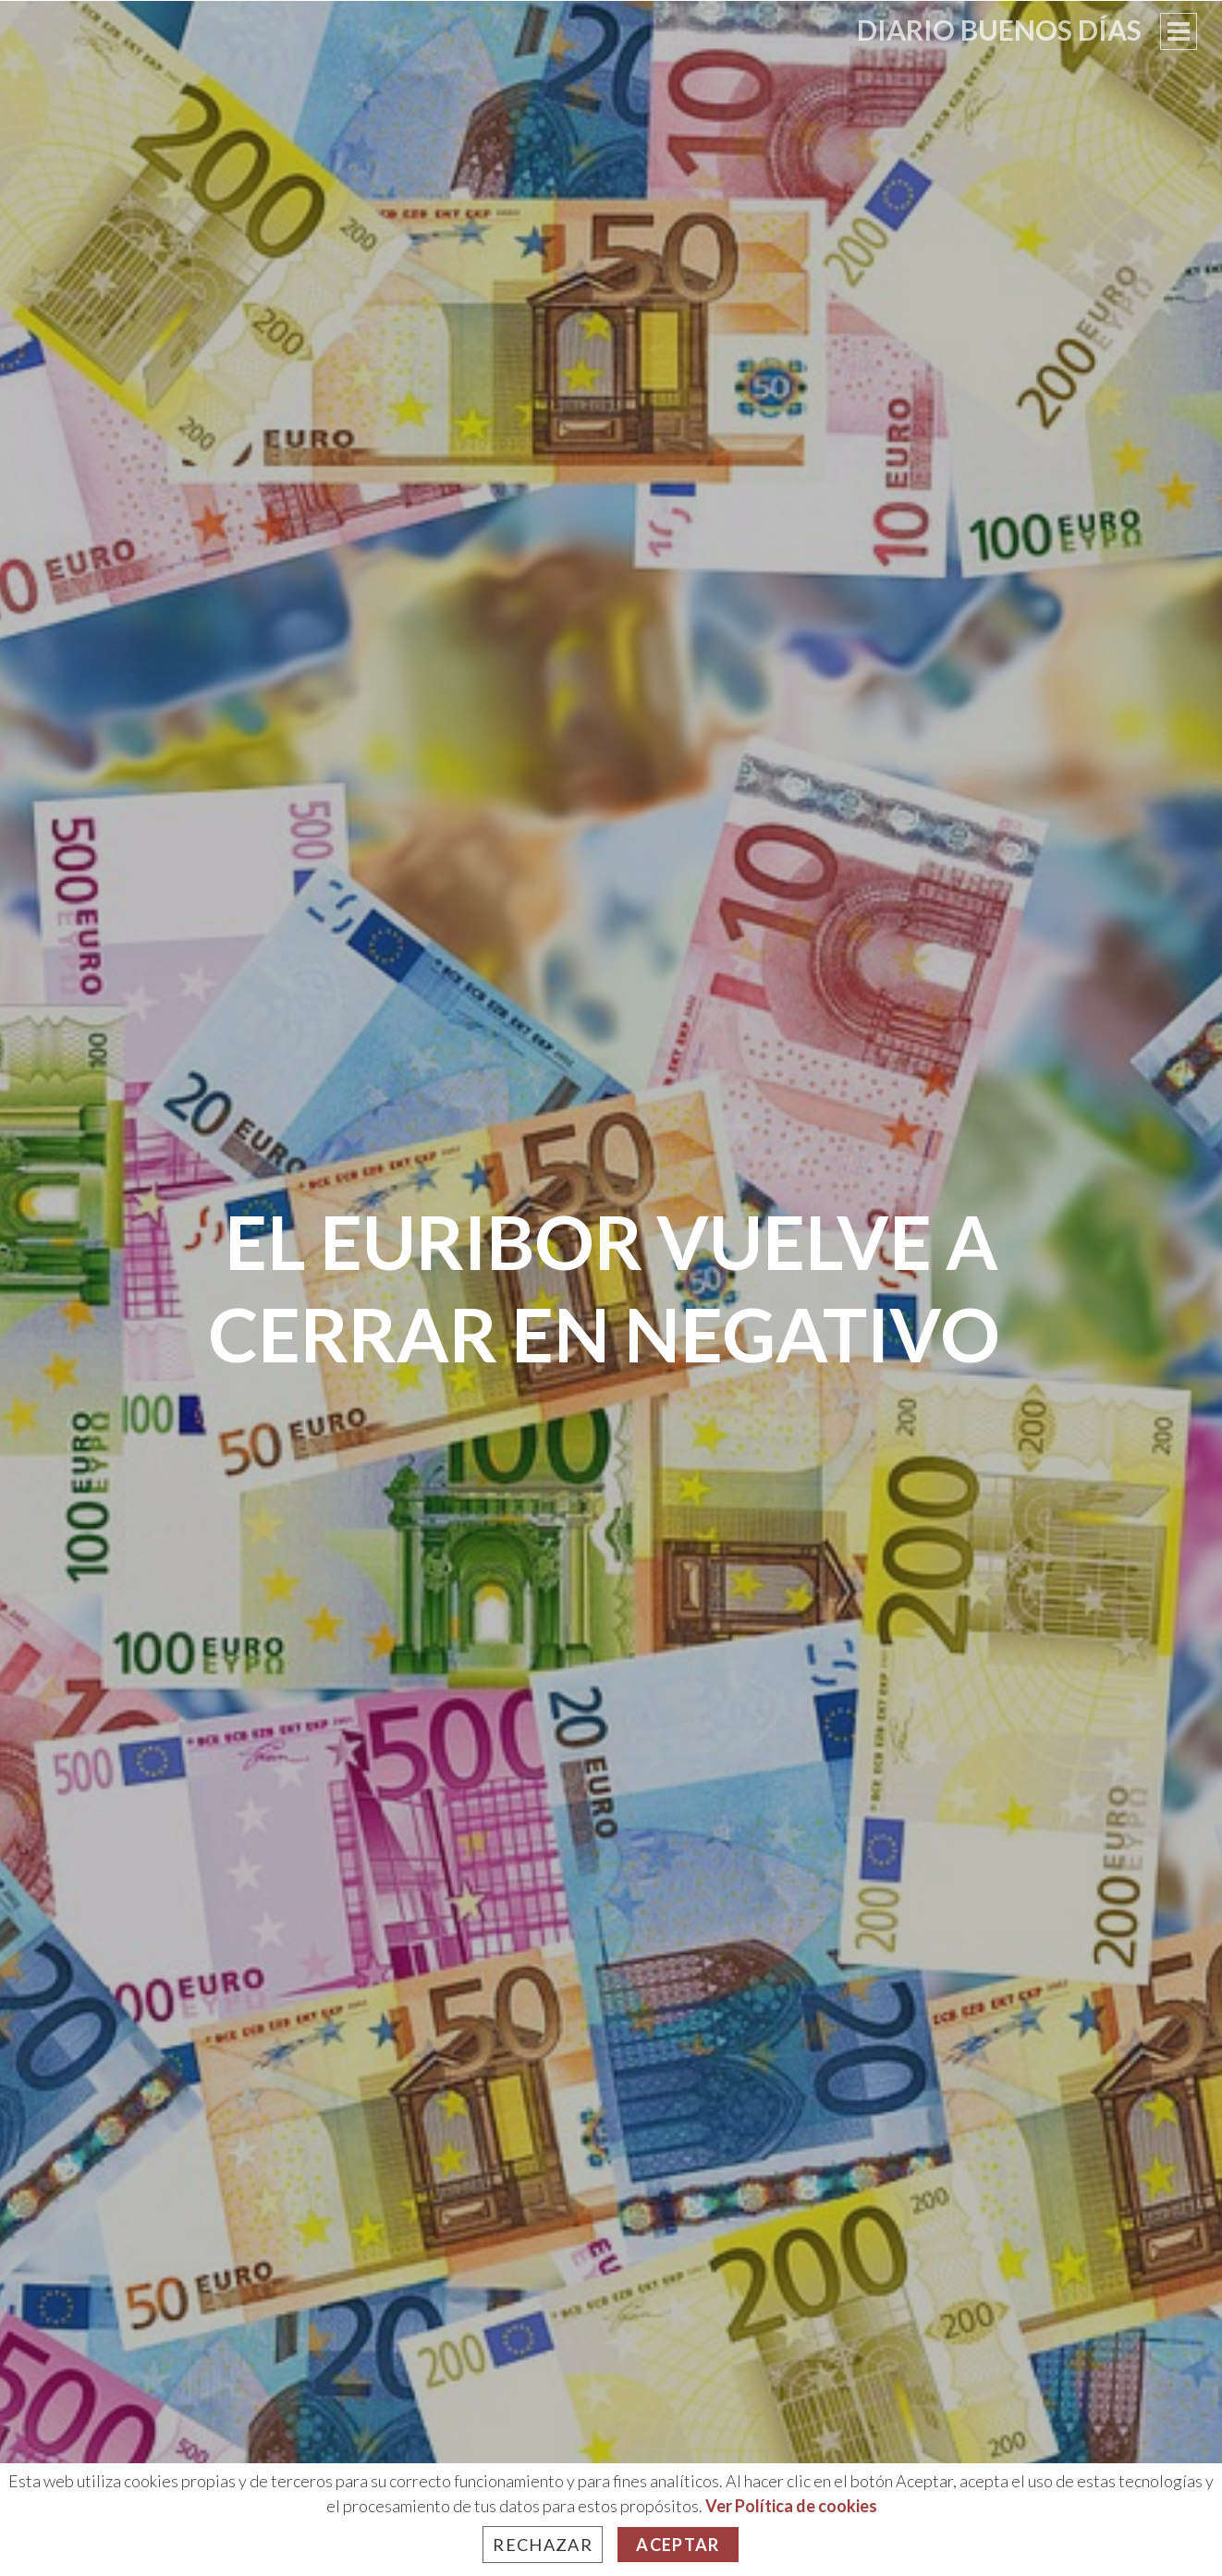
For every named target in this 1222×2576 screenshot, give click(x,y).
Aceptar (677, 2544)
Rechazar (543, 2544)
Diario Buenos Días (999, 29)
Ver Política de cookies (791, 2506)
